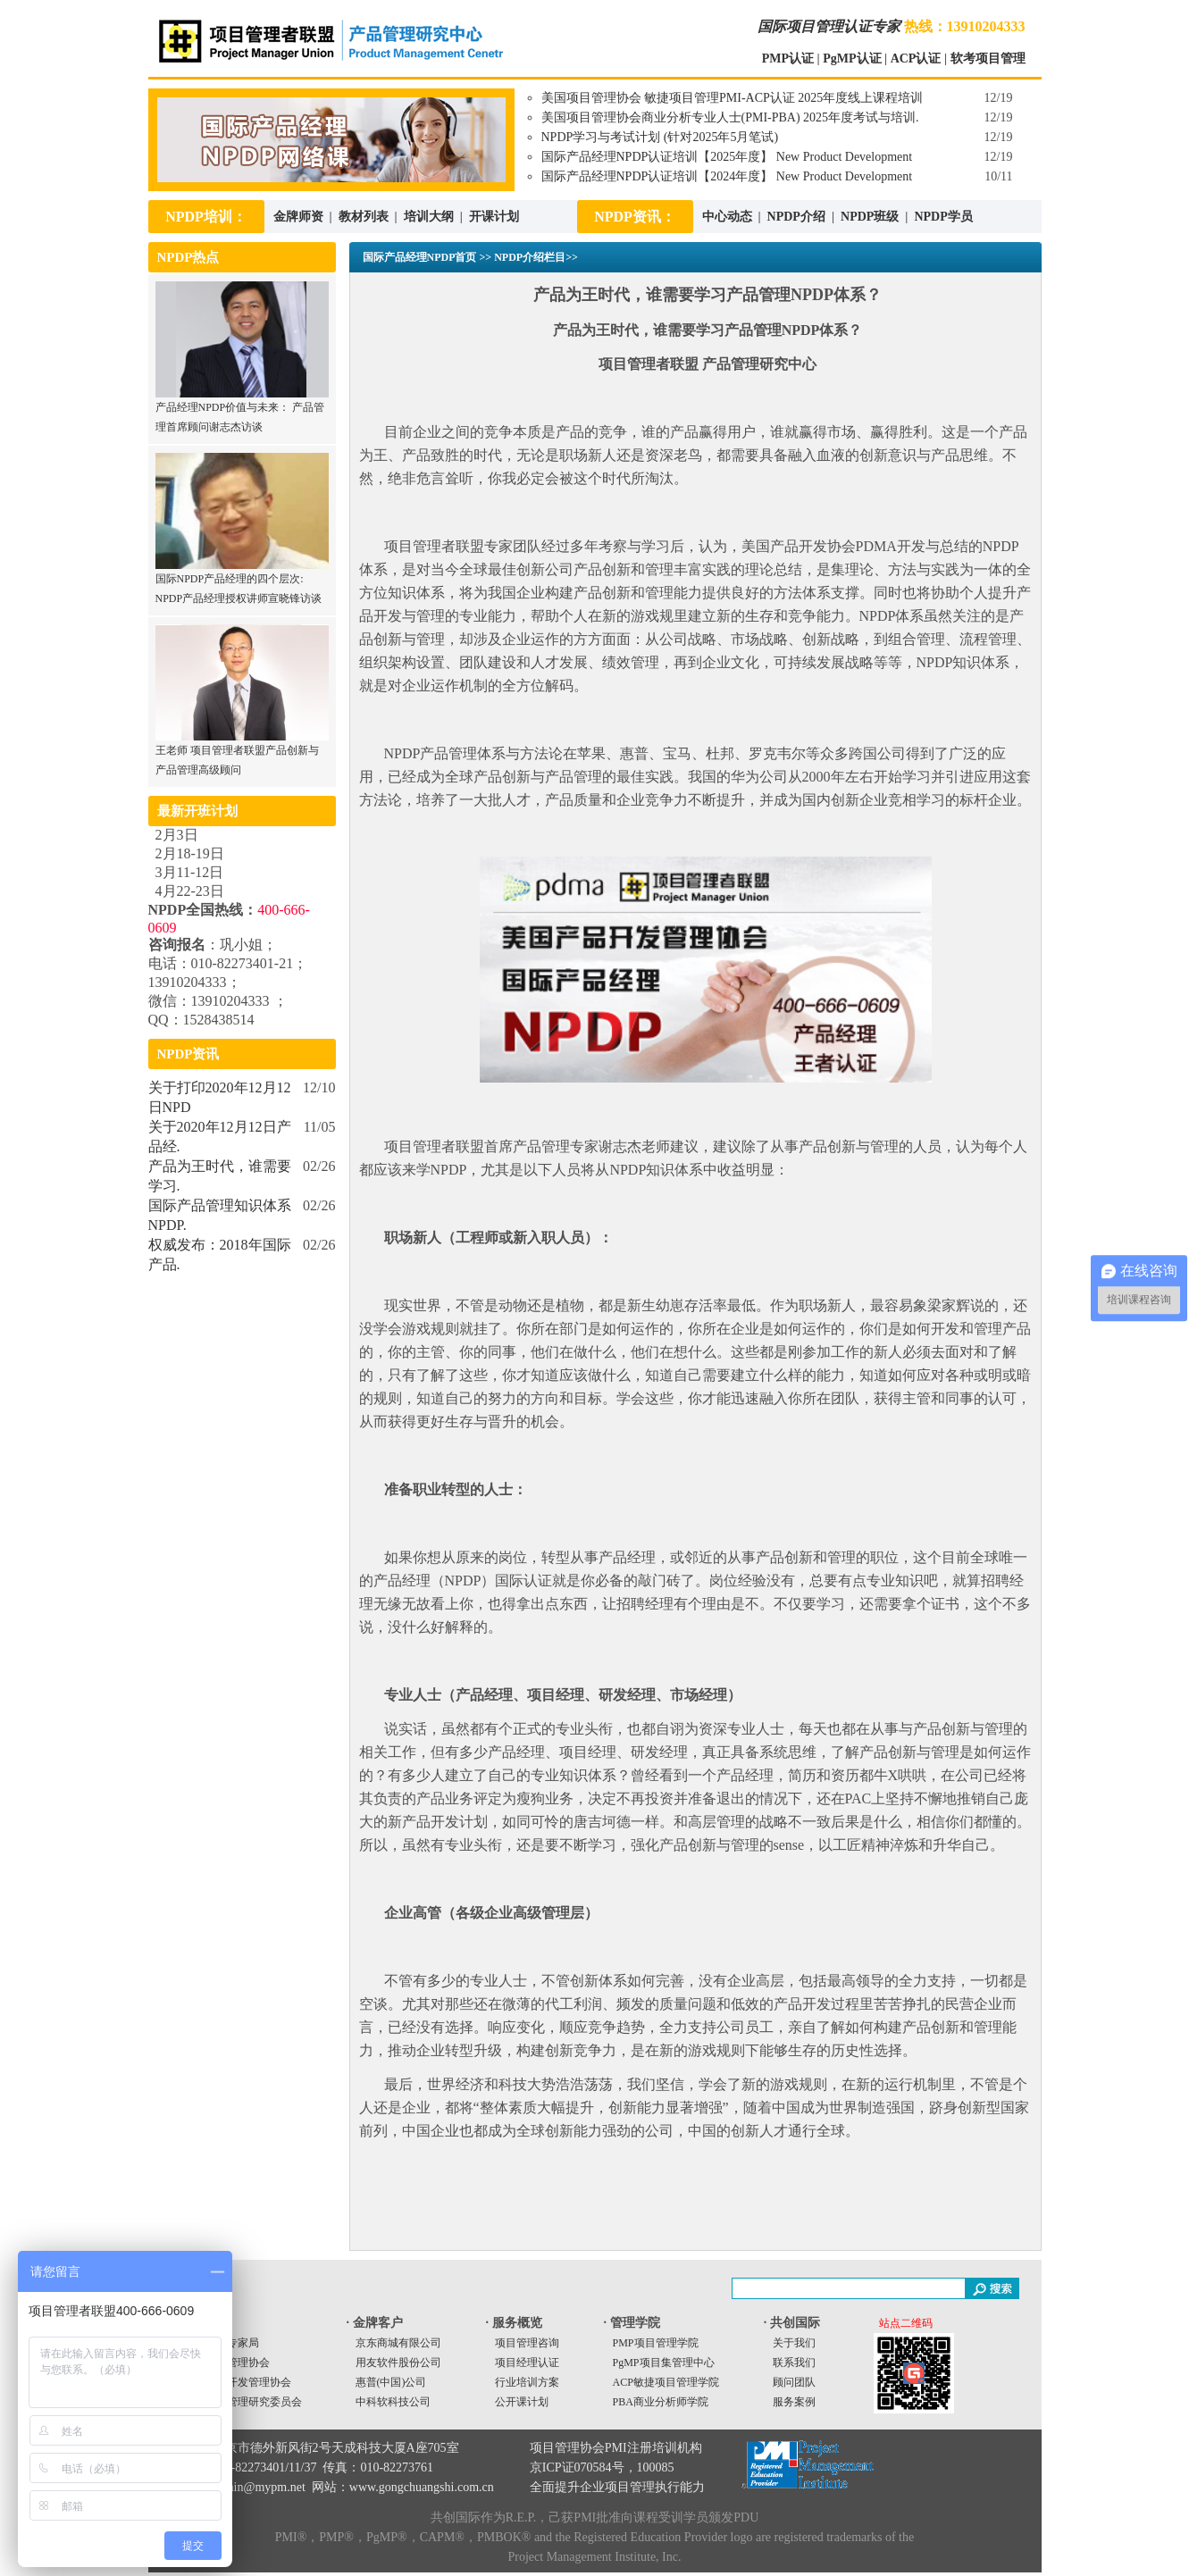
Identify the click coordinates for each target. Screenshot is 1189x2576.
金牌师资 (298, 216)
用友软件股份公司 (398, 2362)
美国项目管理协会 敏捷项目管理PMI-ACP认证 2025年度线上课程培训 (732, 98)
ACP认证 (916, 58)
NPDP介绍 (798, 216)
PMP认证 (788, 58)
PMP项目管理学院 (656, 2343)
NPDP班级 (870, 216)
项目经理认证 (527, 2362)
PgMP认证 (852, 58)
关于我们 (794, 2343)
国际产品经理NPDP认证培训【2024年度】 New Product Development (727, 176)
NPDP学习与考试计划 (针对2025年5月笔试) (660, 137)
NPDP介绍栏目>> (536, 257)
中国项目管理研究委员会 (243, 2402)
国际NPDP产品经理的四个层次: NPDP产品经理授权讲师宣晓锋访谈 (242, 582)
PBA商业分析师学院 (660, 2402)
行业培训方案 (527, 2382)
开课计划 (494, 216)
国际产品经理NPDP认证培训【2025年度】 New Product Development (727, 156)
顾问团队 (794, 2382)
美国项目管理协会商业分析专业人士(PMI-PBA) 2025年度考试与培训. (730, 117)
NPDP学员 (943, 216)
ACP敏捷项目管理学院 (666, 2382)
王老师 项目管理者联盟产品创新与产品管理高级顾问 (242, 753)
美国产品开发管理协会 (237, 2382)
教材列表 (364, 216)
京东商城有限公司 (398, 2343)
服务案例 (794, 2402)
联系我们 (794, 2362)
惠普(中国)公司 (391, 2382)
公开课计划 (521, 2402)
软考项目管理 (988, 58)
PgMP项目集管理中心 (664, 2362)
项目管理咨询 (527, 2343)
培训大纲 (429, 216)
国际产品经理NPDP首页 (420, 257)
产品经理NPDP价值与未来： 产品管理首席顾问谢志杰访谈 (242, 410)
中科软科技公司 (393, 2402)
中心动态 (727, 216)
